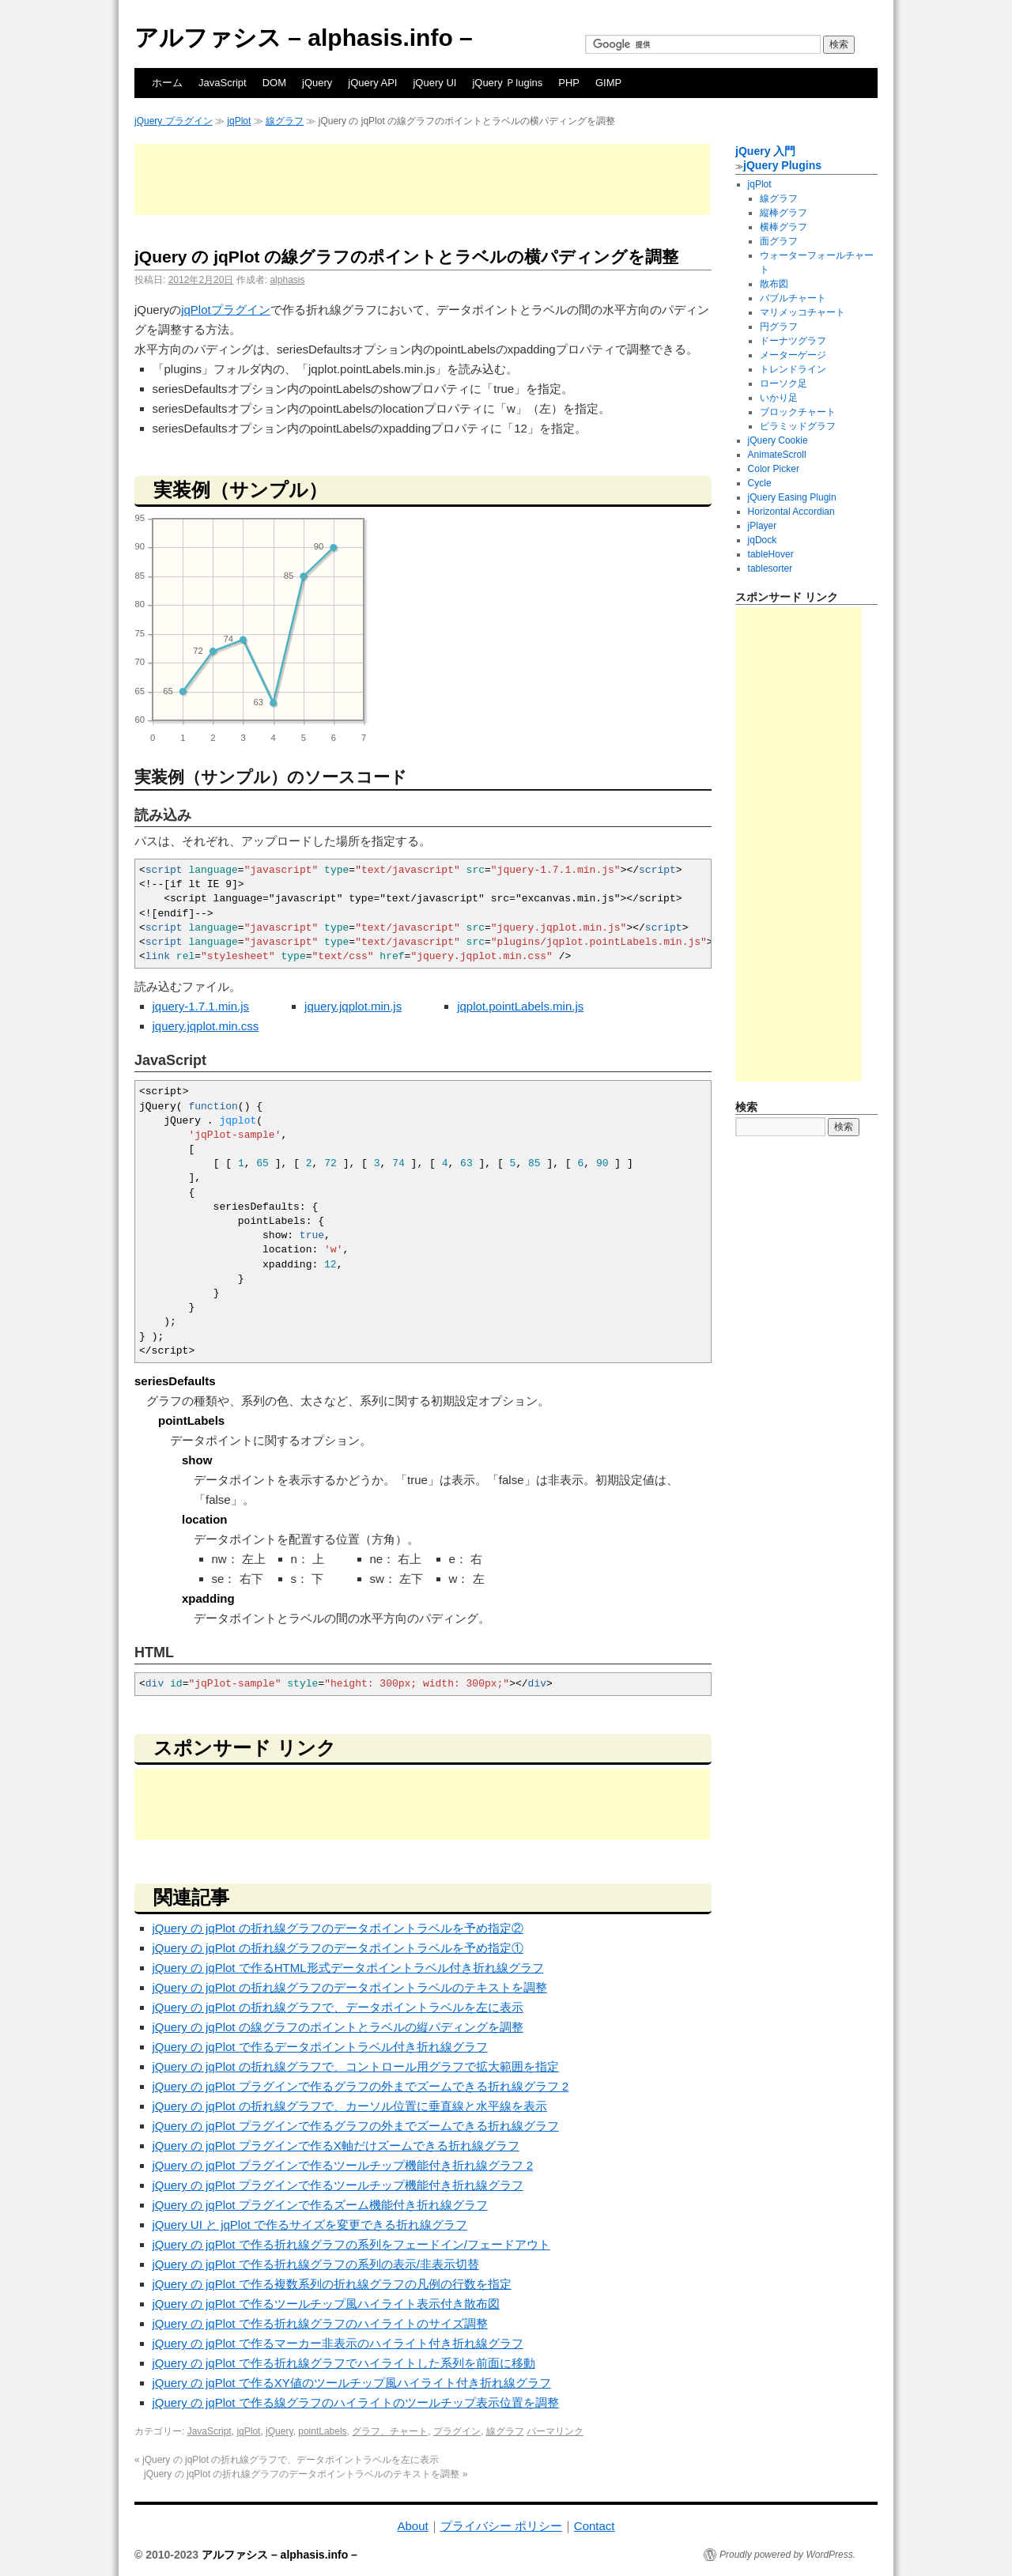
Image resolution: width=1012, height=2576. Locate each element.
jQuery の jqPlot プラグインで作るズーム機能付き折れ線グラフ (320, 2205)
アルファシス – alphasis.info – (303, 38)
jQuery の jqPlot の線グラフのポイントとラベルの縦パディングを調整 (338, 2027)
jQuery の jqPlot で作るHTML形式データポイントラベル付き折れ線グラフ (348, 1967)
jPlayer (762, 525)
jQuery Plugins (782, 165)
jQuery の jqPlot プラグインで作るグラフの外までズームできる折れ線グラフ (356, 2125)
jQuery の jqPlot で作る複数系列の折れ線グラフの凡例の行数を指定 (332, 2284)
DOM (274, 83)
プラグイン (457, 2431)
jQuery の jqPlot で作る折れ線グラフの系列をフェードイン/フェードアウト (351, 2244)
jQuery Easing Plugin (792, 497)
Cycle (760, 483)
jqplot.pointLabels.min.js (520, 1006)
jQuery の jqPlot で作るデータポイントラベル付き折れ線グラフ (320, 2046)
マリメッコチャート (802, 312)
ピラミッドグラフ (798, 426)
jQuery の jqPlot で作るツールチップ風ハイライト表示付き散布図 (326, 2303)
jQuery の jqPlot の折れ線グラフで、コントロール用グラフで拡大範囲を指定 (356, 2066)
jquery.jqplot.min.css (206, 1026)
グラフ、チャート (390, 2431)
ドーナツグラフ (793, 340)
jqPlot (239, 121)
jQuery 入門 (765, 151)
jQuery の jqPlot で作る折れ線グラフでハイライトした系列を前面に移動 (344, 2363)
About (412, 2526)
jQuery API (372, 83)
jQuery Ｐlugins (507, 83)
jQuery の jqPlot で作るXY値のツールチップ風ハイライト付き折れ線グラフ (352, 2382)
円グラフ (779, 326)
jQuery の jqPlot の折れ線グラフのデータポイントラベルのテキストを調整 (350, 1987)
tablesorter (770, 568)
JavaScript (222, 83)
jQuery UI (434, 83)
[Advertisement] (422, 179)
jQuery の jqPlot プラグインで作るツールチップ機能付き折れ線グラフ (338, 2185)
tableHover (771, 554)
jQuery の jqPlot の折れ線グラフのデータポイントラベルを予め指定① (338, 1948)
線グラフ (285, 121)
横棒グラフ (783, 226)
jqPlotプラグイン (225, 309)
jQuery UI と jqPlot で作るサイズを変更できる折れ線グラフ (310, 2224)
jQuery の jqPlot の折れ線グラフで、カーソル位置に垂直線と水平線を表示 (350, 2106)
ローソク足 (783, 383)
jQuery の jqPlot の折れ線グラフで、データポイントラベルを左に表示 (338, 2007)
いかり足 (779, 397)
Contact (594, 2526)
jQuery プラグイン (173, 121)
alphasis (287, 279)
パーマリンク (555, 2431)
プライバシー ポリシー (501, 2526)
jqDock (762, 540)
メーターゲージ (793, 355)
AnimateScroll (777, 454)
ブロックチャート (798, 411)
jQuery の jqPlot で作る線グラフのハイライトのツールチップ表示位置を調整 (356, 2402)
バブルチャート (793, 298)
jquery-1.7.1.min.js (201, 1006)
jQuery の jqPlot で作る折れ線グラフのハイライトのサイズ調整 (320, 2323)
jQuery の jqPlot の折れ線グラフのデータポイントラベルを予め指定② (338, 1928)
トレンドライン (793, 369)
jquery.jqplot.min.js (353, 1006)
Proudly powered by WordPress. (787, 2554)
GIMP (608, 83)
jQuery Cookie (778, 440)
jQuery (317, 83)
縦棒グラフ (783, 212)
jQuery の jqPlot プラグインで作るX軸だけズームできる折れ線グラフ (336, 2145)
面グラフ (779, 241)
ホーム (167, 83)
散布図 (774, 283)
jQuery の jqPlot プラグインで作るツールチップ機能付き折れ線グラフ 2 (343, 2165)
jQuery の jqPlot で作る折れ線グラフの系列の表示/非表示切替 (316, 2264)
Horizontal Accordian (791, 511)
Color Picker (773, 468)
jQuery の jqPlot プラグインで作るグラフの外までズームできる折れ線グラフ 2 (361, 2086)
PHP (569, 83)
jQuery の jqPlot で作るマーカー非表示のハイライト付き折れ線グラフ (338, 2343)
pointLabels (322, 2431)
